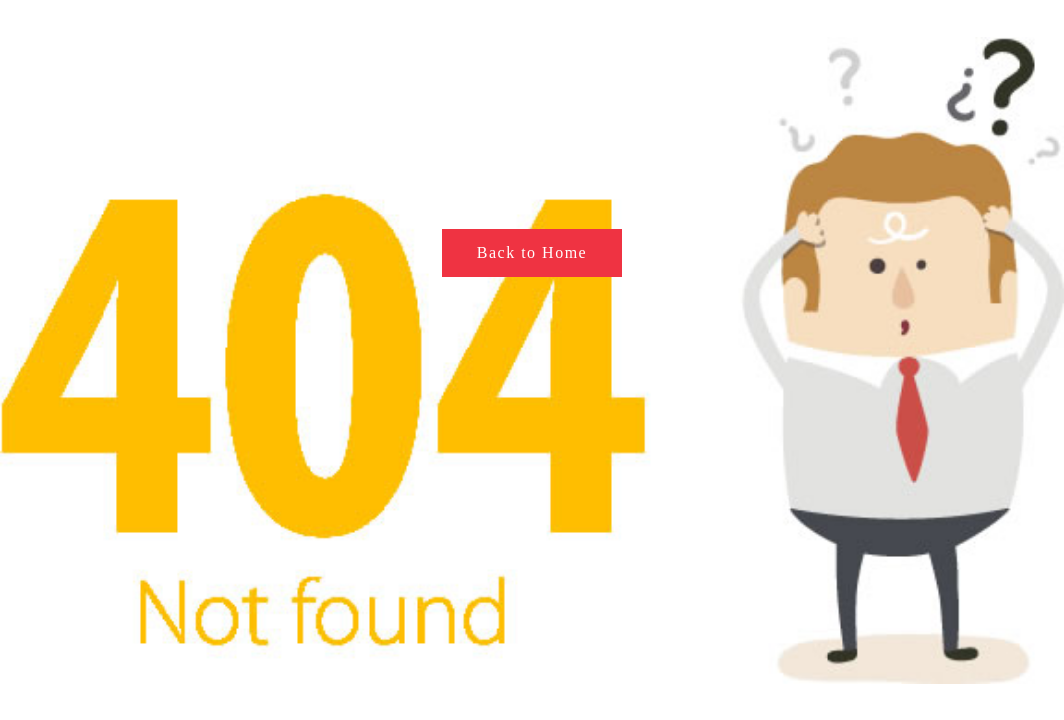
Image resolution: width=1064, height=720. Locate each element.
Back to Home (532, 252)
